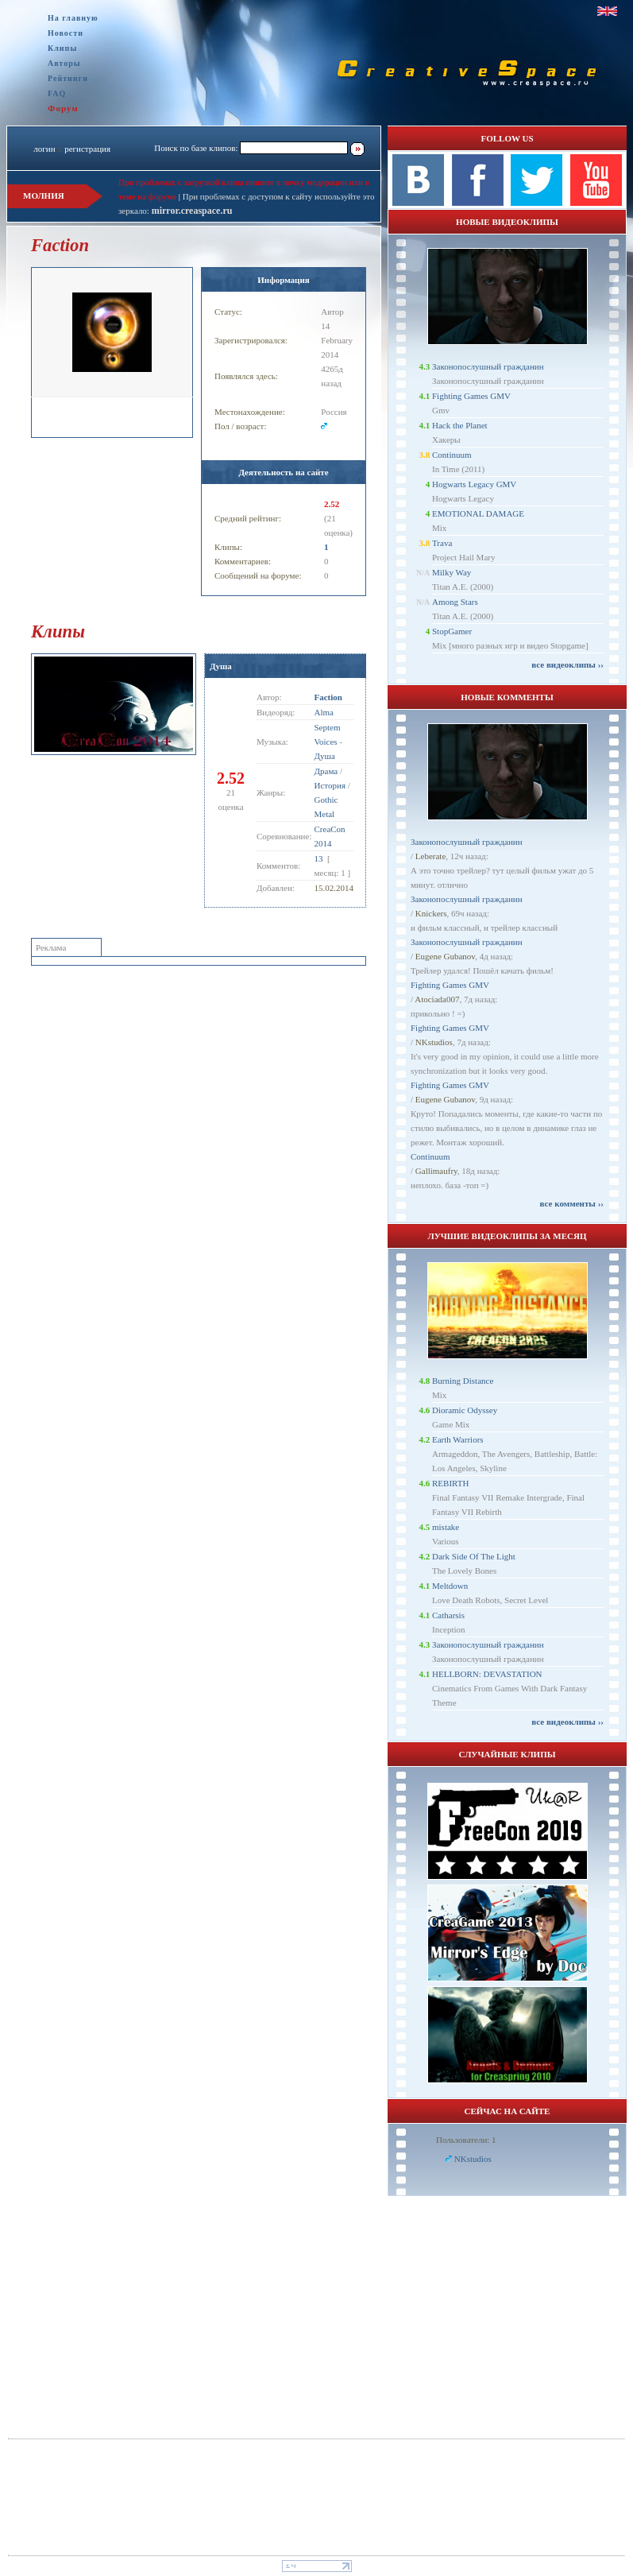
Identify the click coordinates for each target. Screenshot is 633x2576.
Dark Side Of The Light (473, 1556)
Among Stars (455, 601)
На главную (73, 18)
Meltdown (450, 1585)
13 (319, 858)
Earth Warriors (458, 1439)
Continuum (452, 454)
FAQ (57, 93)
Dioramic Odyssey (464, 1410)
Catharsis (448, 1615)
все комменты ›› (572, 1203)
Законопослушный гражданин (488, 366)
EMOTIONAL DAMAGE (478, 513)
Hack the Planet (460, 425)
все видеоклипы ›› (567, 664)
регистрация (87, 148)
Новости (65, 33)
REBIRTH (450, 1483)
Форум (63, 108)
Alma (324, 712)
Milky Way (451, 572)
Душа (221, 666)
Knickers (431, 913)
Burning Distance (462, 1380)
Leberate (430, 856)
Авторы (64, 63)
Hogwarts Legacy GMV (474, 484)
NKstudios (434, 1042)
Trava (442, 543)
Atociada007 (437, 999)
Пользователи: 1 (466, 2139)
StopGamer (452, 631)
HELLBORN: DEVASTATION (487, 1674)
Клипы (62, 48)
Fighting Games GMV (471, 396)
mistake (445, 1527)
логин (44, 148)
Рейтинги (68, 78)
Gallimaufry (436, 1171)
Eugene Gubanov (445, 956)
